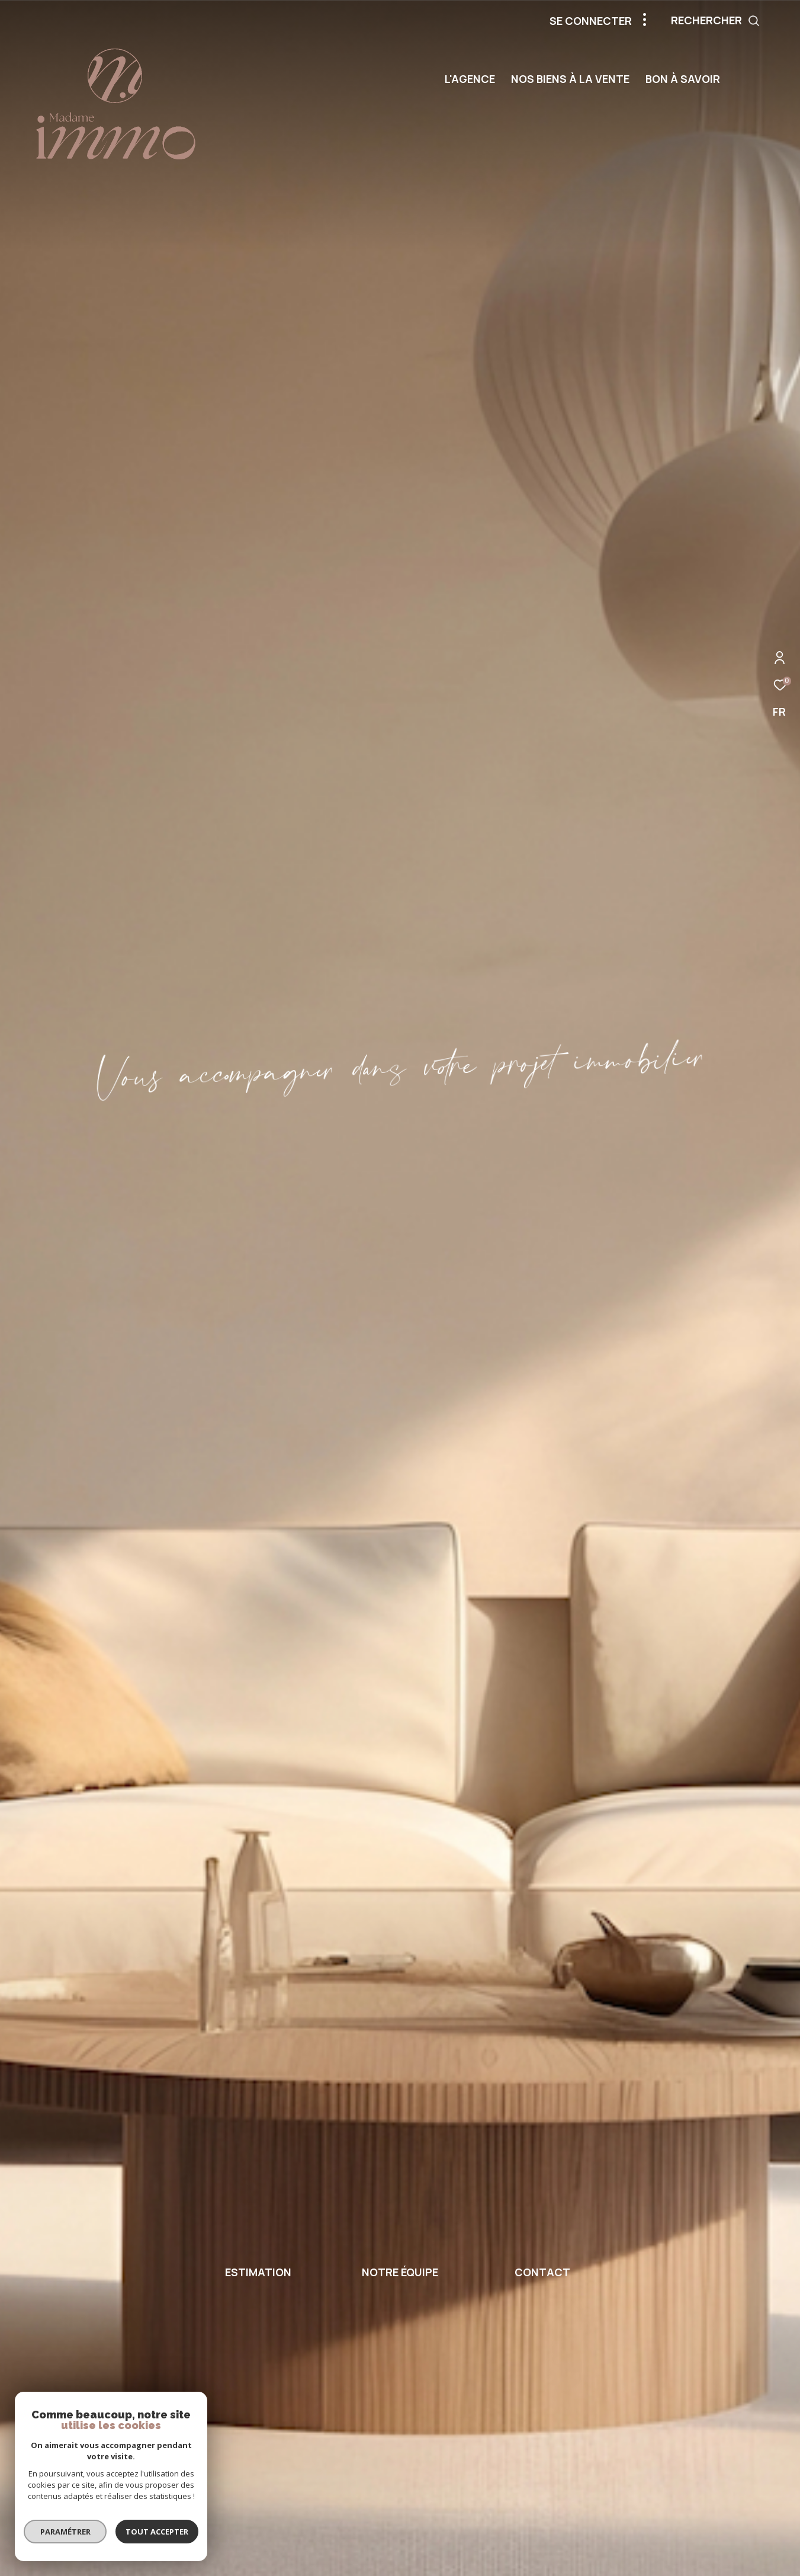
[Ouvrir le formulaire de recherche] (742, 21)
